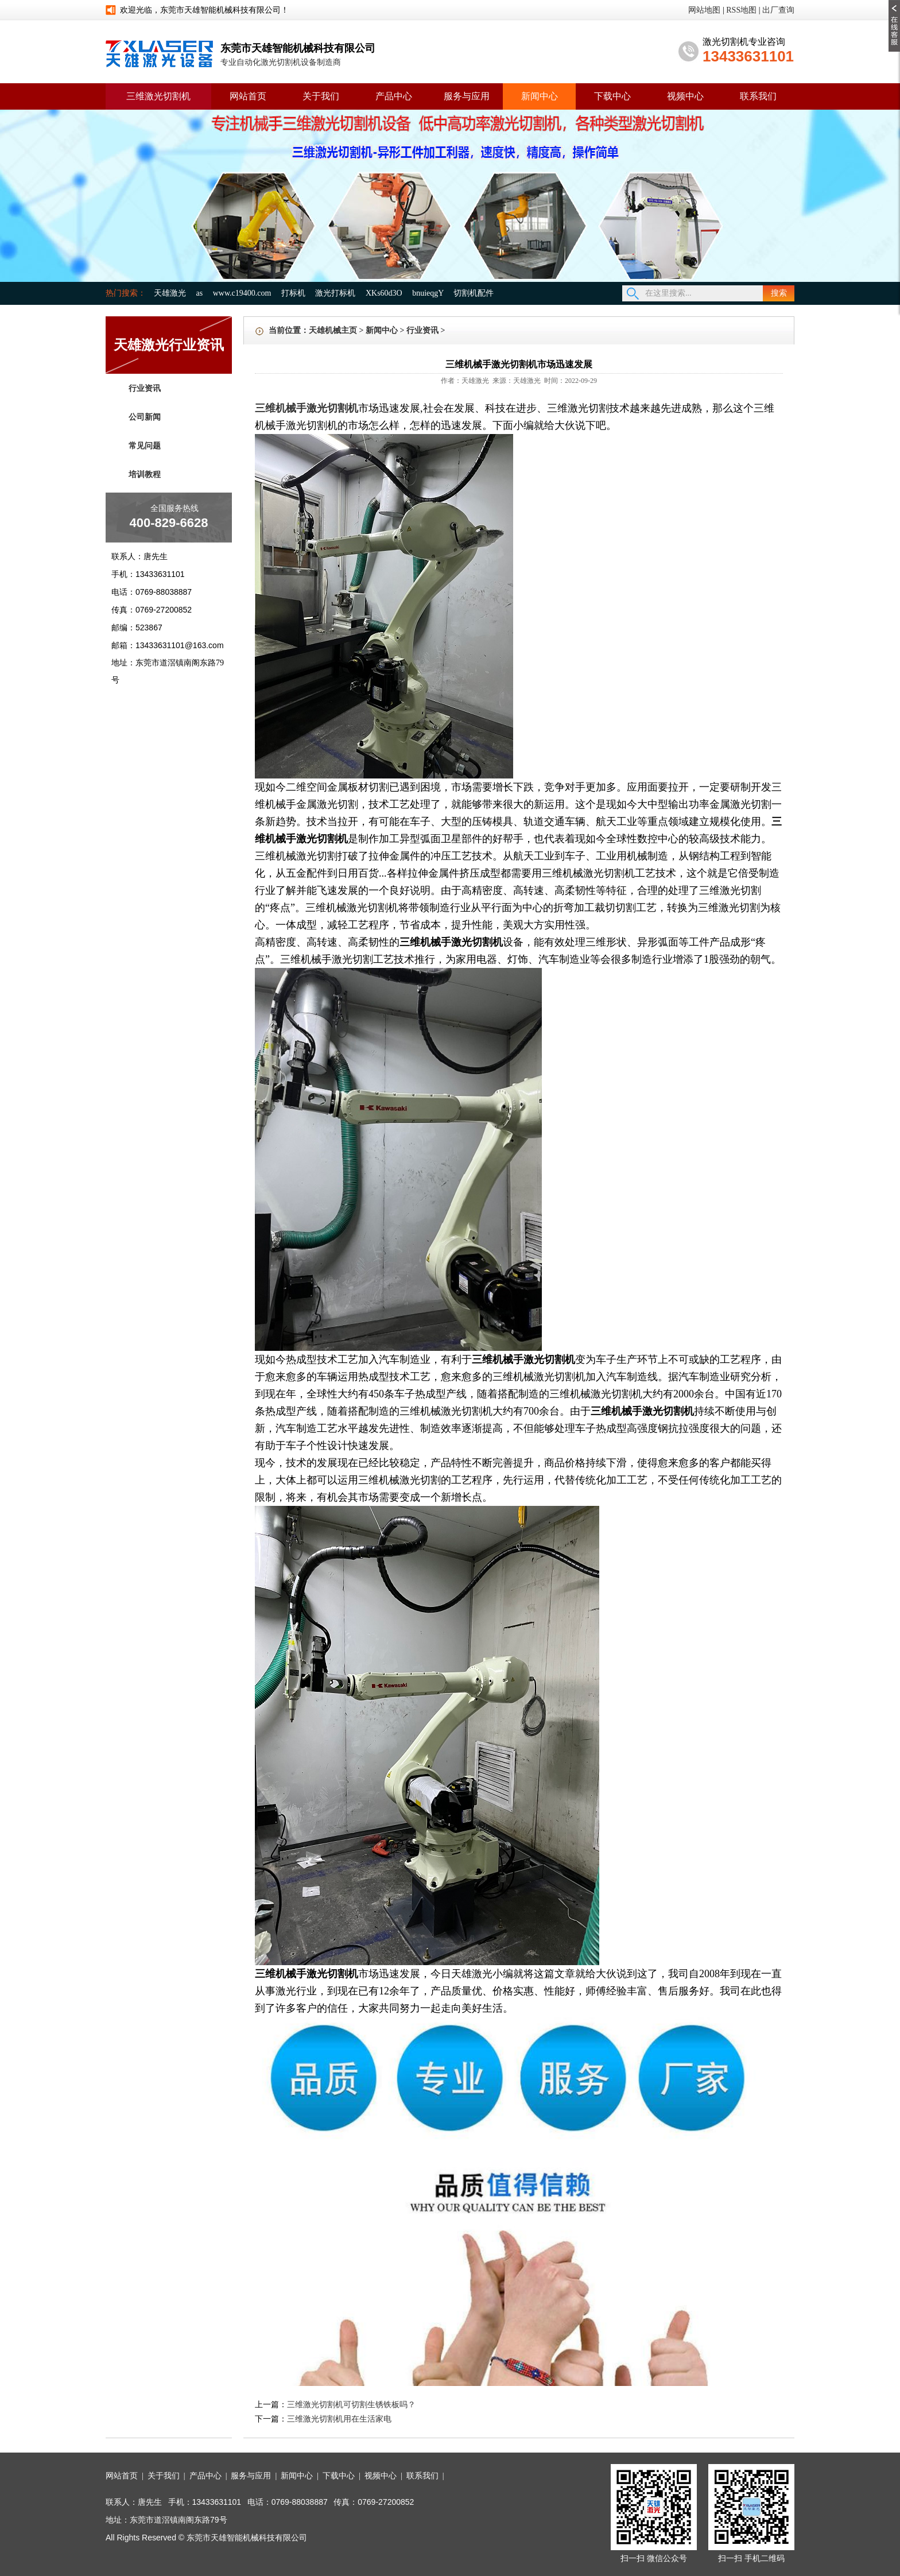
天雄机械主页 (333, 330)
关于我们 (320, 96)
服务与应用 (467, 96)
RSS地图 (741, 10)
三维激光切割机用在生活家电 (339, 2419)
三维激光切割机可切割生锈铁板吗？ (351, 2404)
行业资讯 (145, 388)
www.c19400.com (242, 293)
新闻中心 (539, 96)
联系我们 (758, 96)
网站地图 (704, 10)
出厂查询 (778, 10)
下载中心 (612, 96)
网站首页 (248, 96)
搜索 (779, 293)
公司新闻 (145, 417)
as (199, 293)
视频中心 (685, 96)
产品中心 (393, 96)
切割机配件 (473, 293)
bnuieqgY (428, 293)
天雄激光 (170, 293)
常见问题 (145, 445)
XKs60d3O (384, 293)
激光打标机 (335, 293)
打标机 (293, 293)
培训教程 (145, 474)
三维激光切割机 (158, 96)
